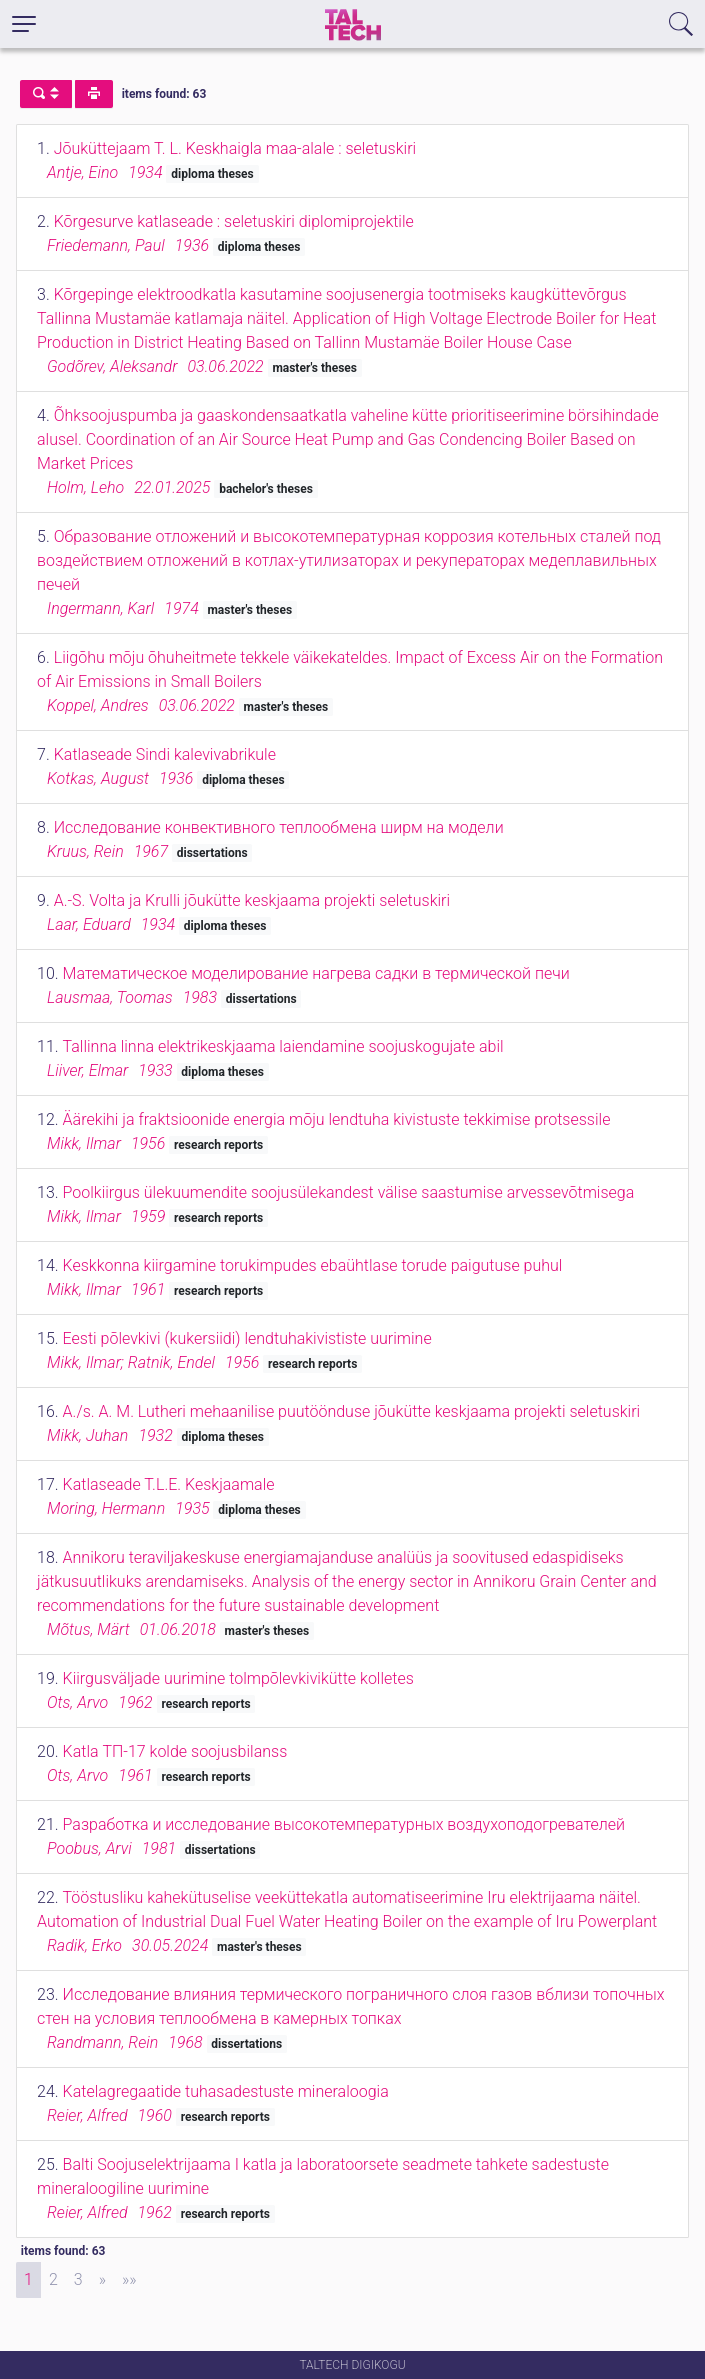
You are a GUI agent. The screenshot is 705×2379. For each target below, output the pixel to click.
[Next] (102, 2280)
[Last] (129, 2280)
